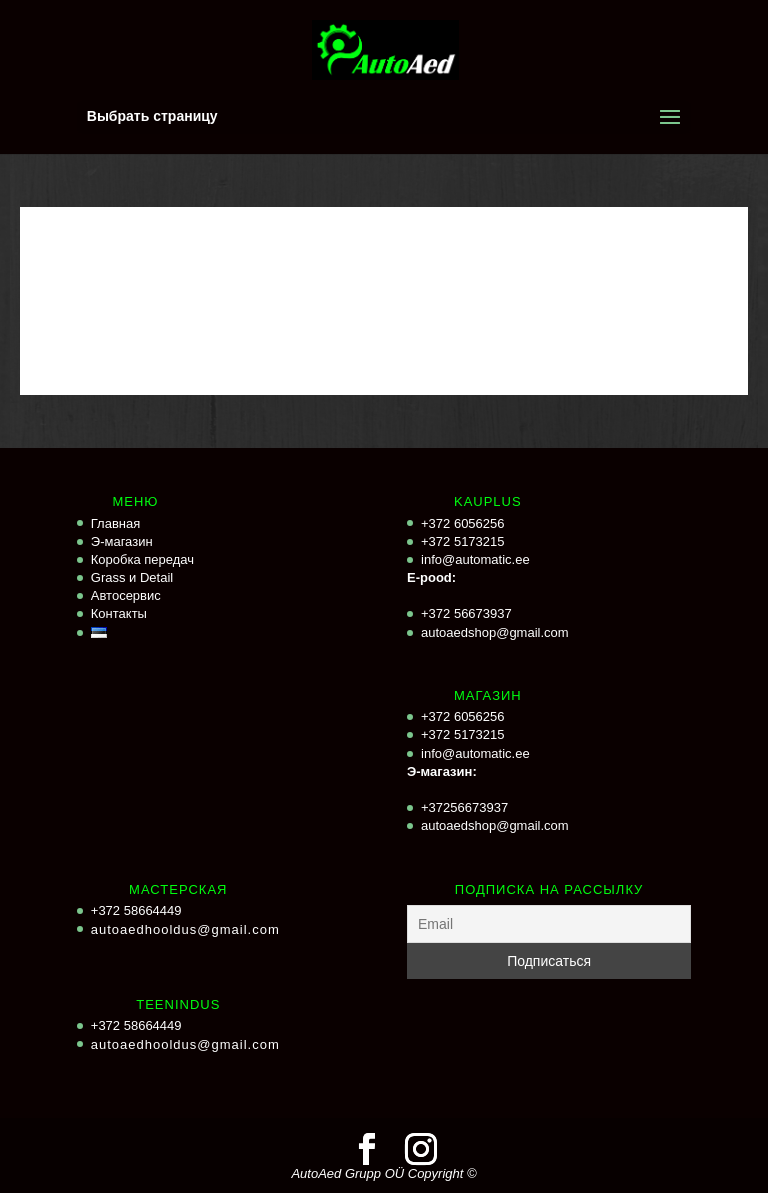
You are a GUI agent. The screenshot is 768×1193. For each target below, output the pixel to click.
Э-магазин (122, 541)
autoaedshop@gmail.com (495, 632)
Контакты (119, 613)
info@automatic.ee (475, 559)
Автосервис (126, 595)
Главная (115, 523)
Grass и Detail (132, 577)
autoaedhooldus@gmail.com (185, 929)
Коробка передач (142, 559)
